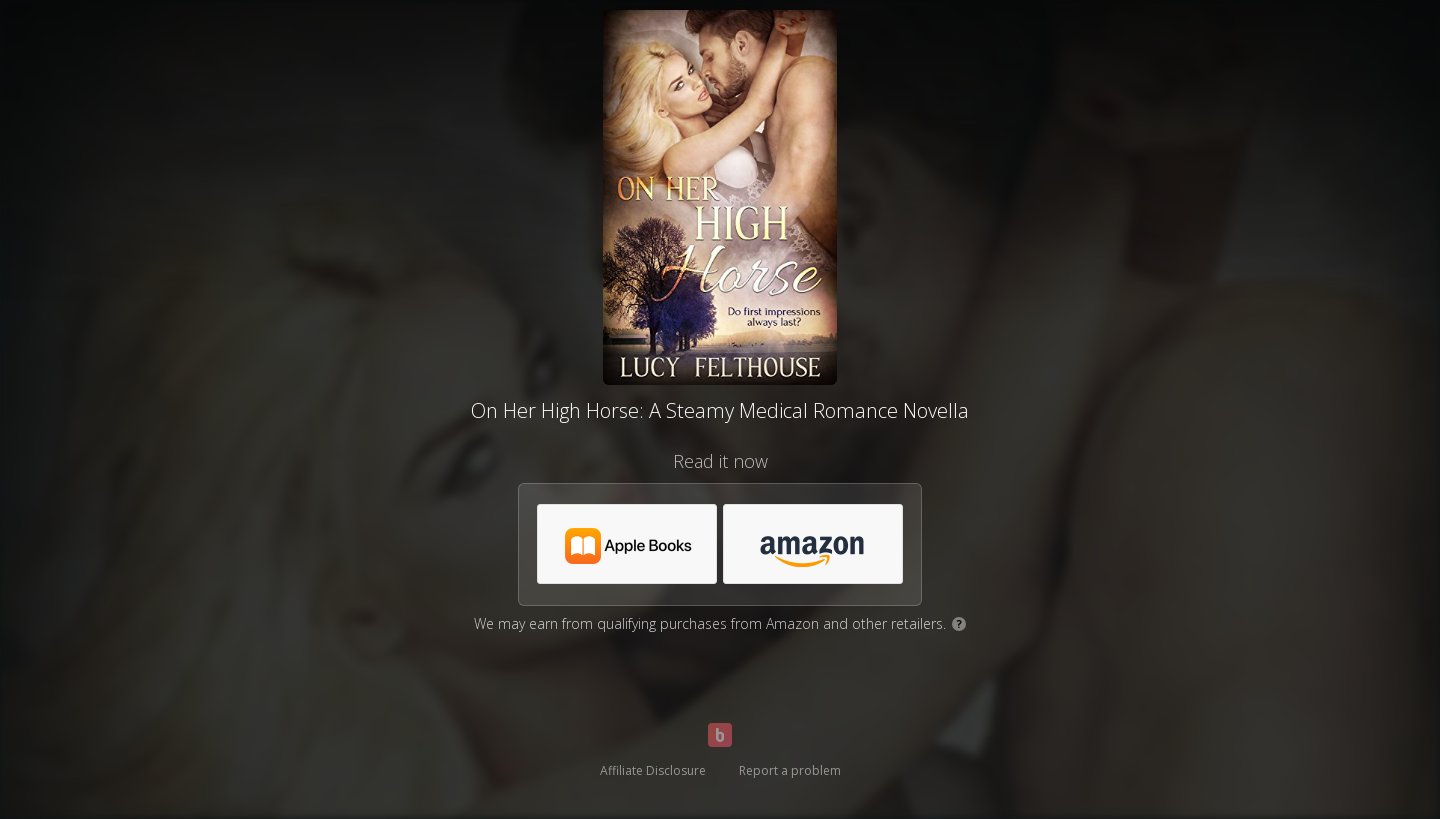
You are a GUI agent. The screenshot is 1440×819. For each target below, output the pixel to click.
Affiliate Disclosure (653, 770)
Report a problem (790, 770)
